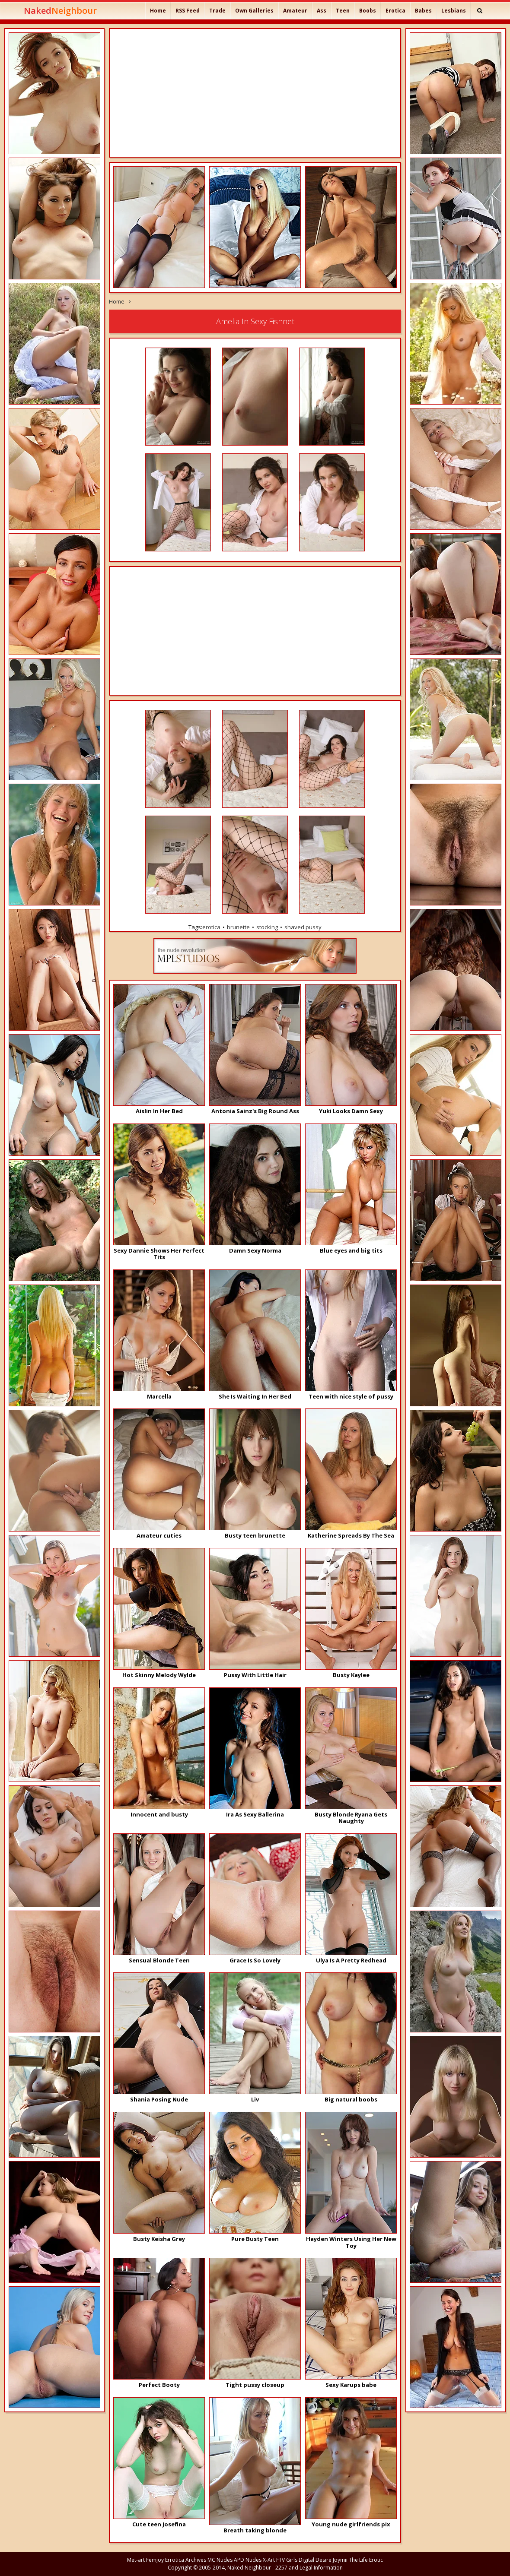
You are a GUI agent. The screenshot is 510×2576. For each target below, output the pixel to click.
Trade (217, 10)
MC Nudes (220, 2559)
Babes (423, 10)
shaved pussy (303, 927)
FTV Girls (286, 2559)
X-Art (269, 2559)
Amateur (295, 10)
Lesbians (453, 10)
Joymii (340, 2559)
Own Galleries (254, 10)
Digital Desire (315, 2559)
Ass (321, 10)
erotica (211, 927)
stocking (267, 927)
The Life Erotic (366, 2559)
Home (158, 10)
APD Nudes (247, 2559)
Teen (343, 10)
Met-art (136, 2559)
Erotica (395, 10)
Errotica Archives (185, 2559)
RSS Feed (187, 10)
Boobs (367, 10)
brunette (238, 927)
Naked (60, 10)
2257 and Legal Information (309, 2567)
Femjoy (155, 2559)
